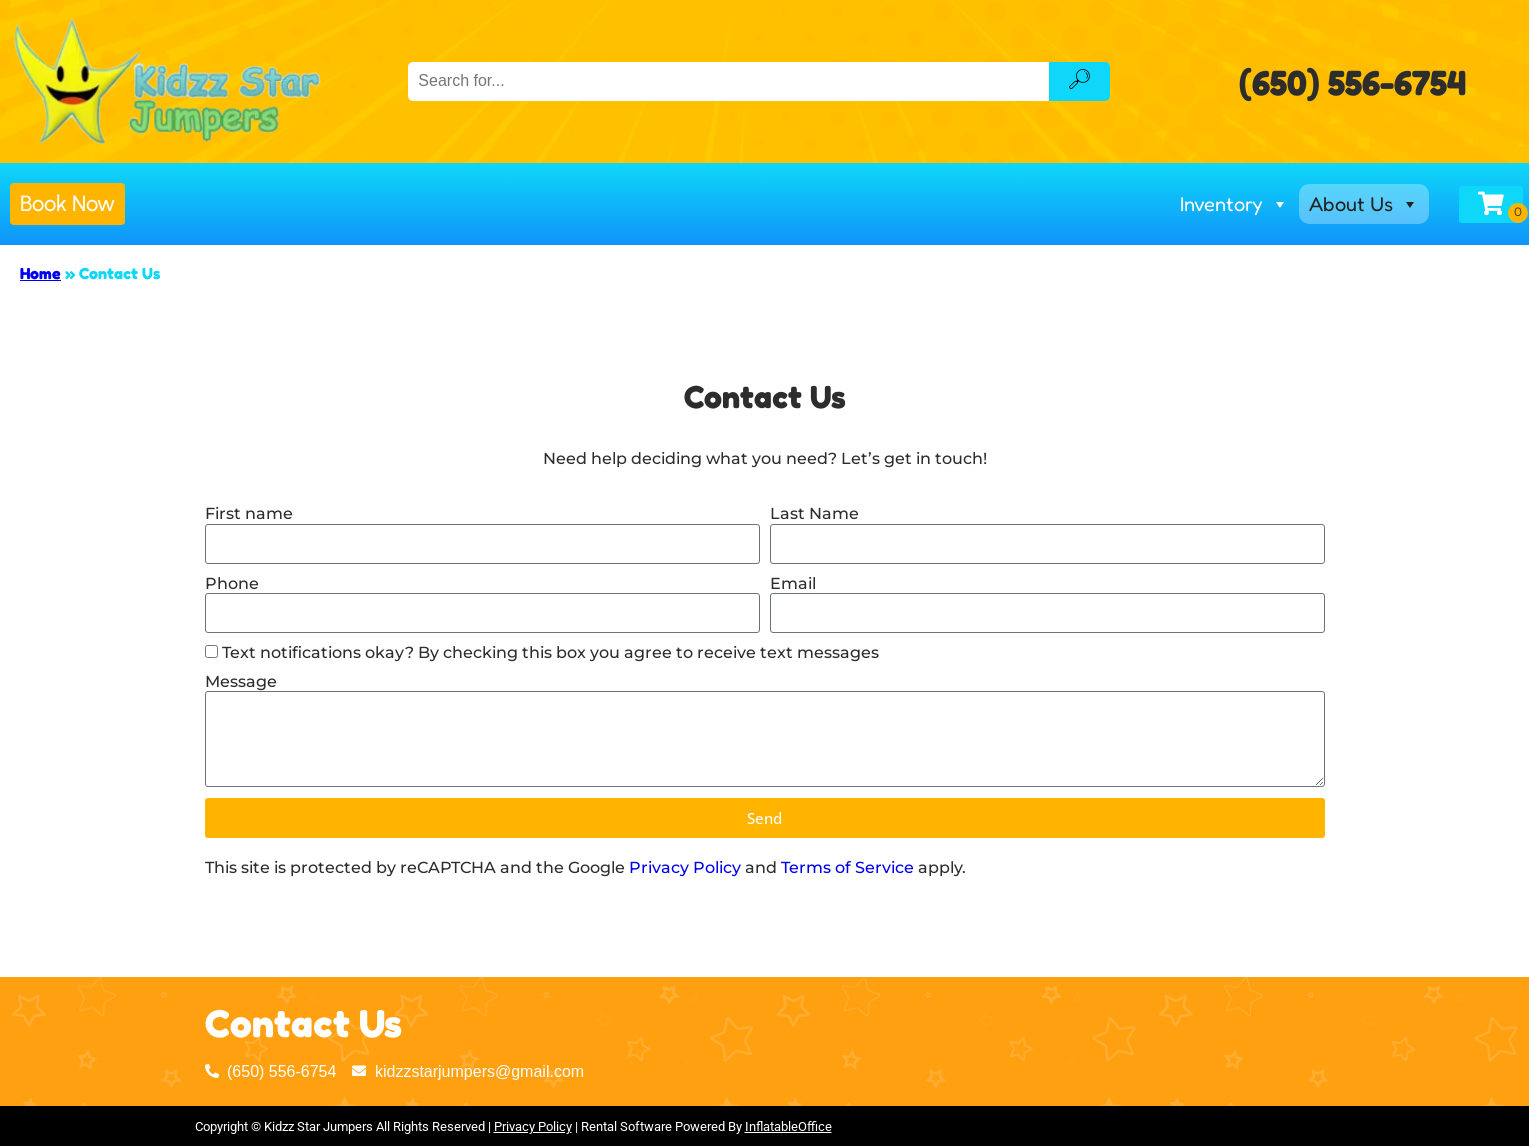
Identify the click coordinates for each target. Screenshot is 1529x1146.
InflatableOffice (788, 1126)
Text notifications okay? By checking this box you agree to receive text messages (550, 652)
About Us (1364, 204)
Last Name (814, 513)
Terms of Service (847, 867)
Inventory (1234, 204)
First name (249, 513)
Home (40, 273)
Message (241, 681)
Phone (232, 583)
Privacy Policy (685, 867)
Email (793, 583)
